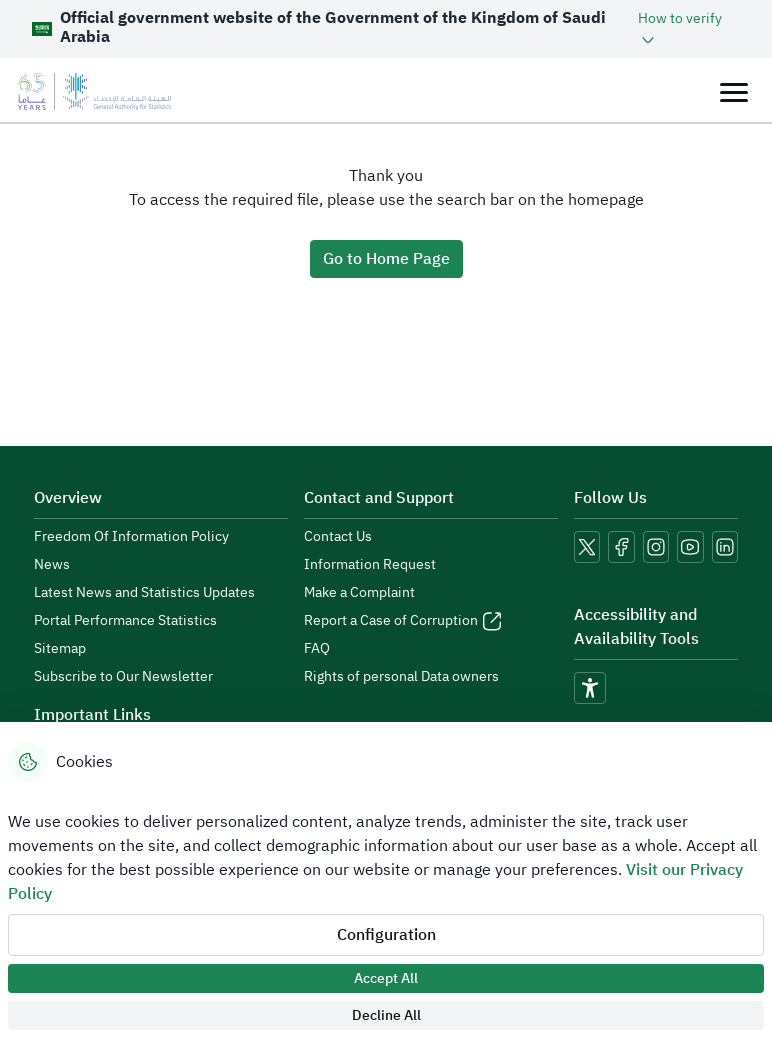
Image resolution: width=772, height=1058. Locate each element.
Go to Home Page (386, 259)
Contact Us (338, 537)
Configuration (386, 935)
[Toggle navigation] (733, 91)
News (52, 565)
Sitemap (60, 649)
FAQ (317, 649)
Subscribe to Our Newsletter (123, 677)
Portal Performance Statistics (125, 621)
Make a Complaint (359, 593)
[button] (689, 29)
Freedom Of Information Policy (131, 537)
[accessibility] (590, 688)
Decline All (386, 1015)
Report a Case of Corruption (391, 621)
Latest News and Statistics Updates (144, 593)
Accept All (386, 978)
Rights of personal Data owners (401, 677)
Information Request (370, 565)
